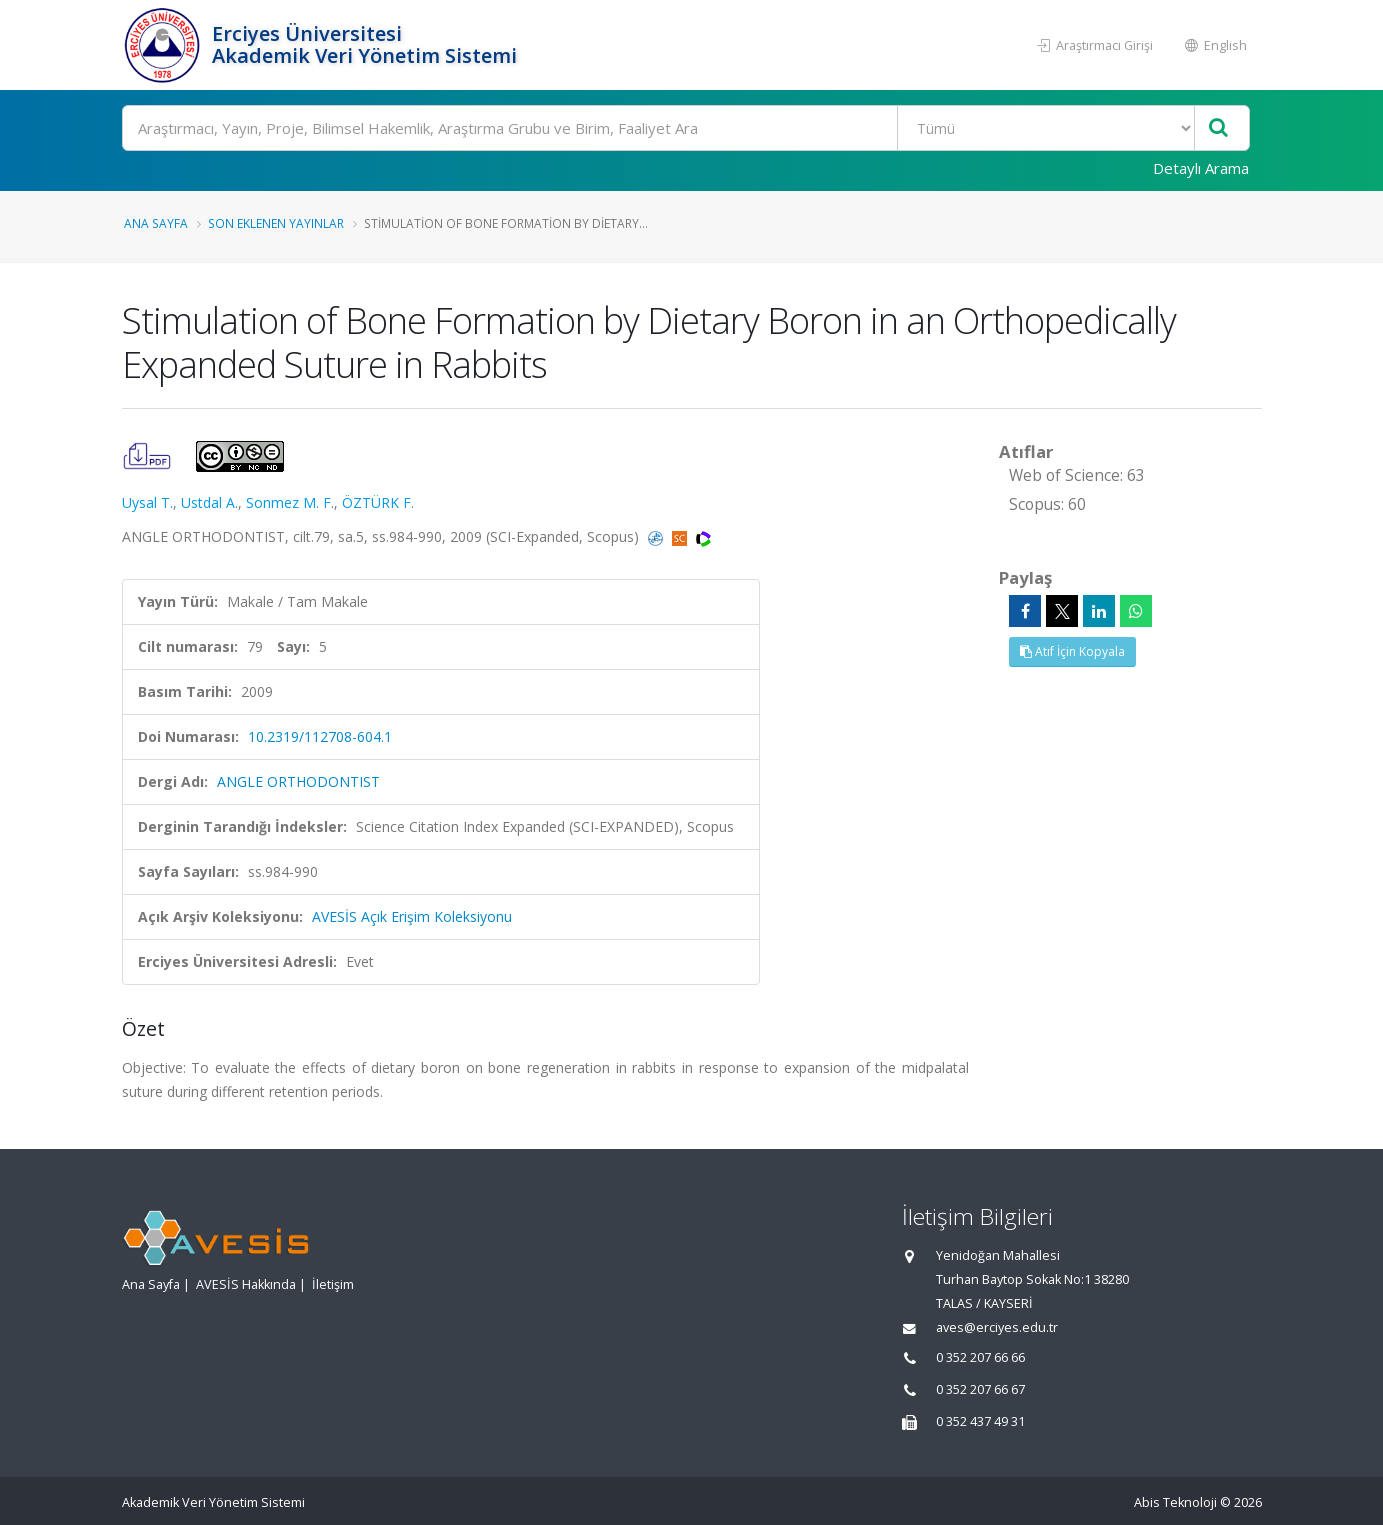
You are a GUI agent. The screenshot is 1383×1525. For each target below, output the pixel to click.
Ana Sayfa (156, 223)
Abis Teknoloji (1175, 1502)
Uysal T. (147, 502)
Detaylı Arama (1201, 168)
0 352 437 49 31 (980, 1421)
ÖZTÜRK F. (378, 502)
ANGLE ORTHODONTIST (298, 781)
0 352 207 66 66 (980, 1357)
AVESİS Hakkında (246, 1284)
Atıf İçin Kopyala (1072, 651)
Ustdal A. (209, 502)
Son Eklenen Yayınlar (276, 223)
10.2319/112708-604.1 (320, 736)
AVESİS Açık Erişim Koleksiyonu (412, 916)
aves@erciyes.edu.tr (997, 1327)
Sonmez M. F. (290, 502)
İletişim (333, 1284)
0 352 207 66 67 (980, 1389)
